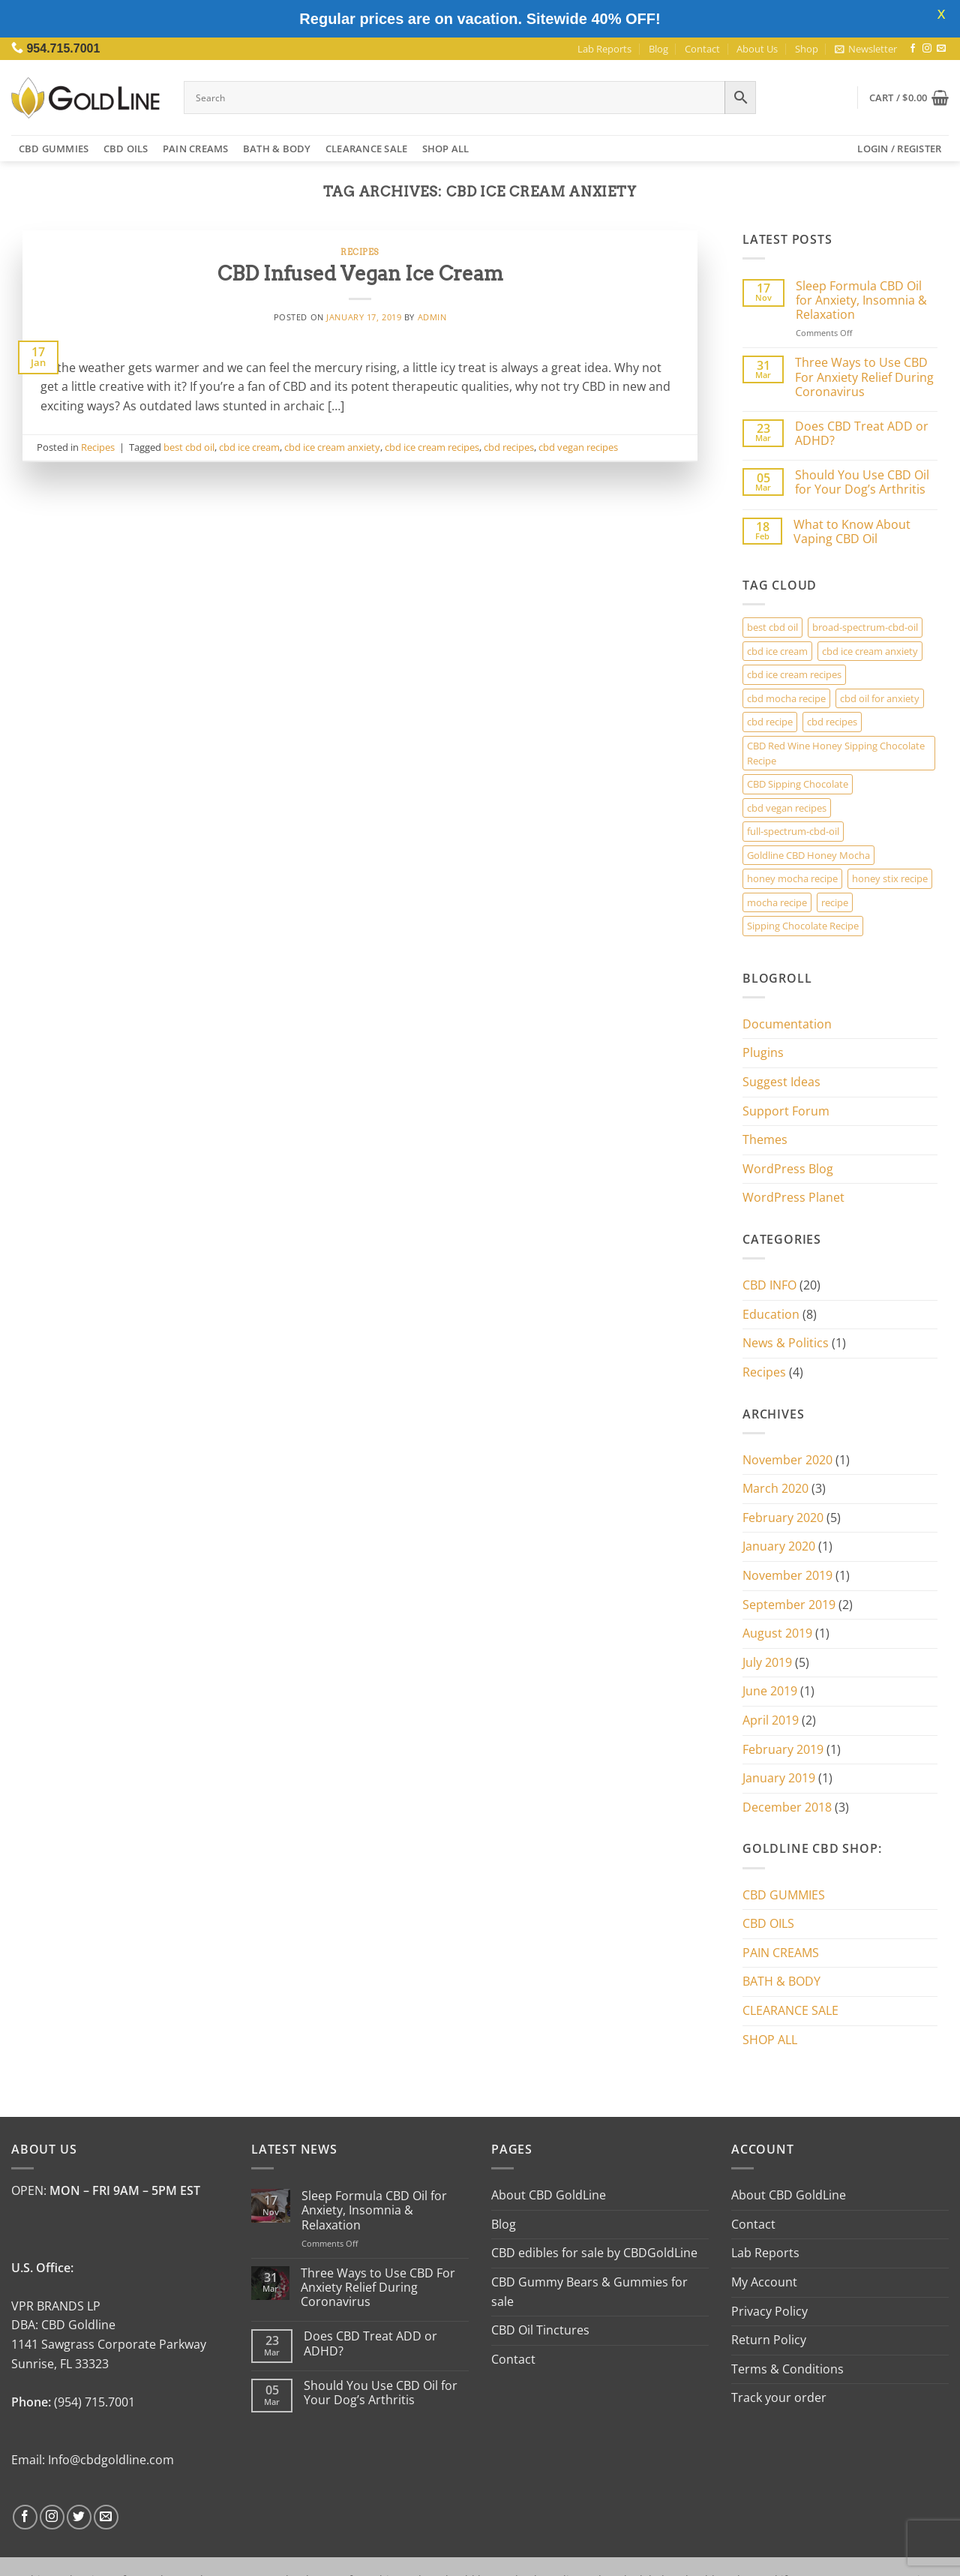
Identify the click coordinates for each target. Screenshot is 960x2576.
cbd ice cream (249, 447)
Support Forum (786, 1111)
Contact (702, 49)
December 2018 (787, 1807)
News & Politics (785, 1343)
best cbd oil (189, 447)
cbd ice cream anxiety (332, 447)
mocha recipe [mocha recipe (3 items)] (777, 902)
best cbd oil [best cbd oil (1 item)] (772, 627)
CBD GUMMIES (54, 148)
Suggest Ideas (781, 1081)
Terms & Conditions (787, 2369)
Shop (806, 49)
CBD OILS (126, 148)
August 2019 (777, 1633)
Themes (765, 1139)
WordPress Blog (787, 1168)
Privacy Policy (769, 2311)
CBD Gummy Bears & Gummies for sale (589, 2292)
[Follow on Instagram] (927, 49)
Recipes (360, 252)
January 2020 (778, 1546)
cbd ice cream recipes (432, 447)
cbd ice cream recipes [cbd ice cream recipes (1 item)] (794, 674)
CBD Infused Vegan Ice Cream (360, 273)
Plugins (763, 1052)
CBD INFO (769, 1285)
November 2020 (787, 1460)
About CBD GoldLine (548, 2195)
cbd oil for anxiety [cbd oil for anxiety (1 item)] (880, 698)
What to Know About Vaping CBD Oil (852, 532)
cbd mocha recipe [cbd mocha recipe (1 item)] (786, 698)
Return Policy (768, 2339)
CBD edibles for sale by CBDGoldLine (594, 2252)
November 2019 (787, 1575)
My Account (764, 2282)
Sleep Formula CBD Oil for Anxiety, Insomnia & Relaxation (861, 301)
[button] (866, 49)
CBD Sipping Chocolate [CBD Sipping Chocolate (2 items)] (797, 784)
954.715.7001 (63, 48)
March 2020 (775, 1488)
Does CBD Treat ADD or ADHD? (861, 433)
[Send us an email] (941, 49)
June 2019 (769, 1691)
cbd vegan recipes (578, 447)
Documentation (787, 1024)
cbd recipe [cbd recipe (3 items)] (770, 721)
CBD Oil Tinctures (540, 2330)
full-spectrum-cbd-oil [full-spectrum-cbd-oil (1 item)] (793, 831)
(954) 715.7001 (94, 2402)
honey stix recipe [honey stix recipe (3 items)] (890, 878)
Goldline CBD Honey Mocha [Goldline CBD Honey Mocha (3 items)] (808, 855)
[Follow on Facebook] (912, 49)
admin (432, 317)
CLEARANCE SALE (367, 148)
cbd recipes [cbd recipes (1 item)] (832, 721)
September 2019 (789, 1604)
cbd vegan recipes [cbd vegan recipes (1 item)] (786, 808)
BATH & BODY (277, 148)
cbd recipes (509, 447)
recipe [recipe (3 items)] (834, 902)
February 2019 (783, 1749)
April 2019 (770, 1720)
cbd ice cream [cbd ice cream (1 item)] (777, 651)
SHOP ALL (446, 148)
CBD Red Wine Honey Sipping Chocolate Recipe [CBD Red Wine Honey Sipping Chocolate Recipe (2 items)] (836, 753)
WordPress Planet (793, 1197)
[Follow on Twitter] (79, 2517)
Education (771, 1314)
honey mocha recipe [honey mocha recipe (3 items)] (792, 878)
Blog (658, 49)
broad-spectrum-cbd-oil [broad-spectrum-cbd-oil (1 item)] (865, 627)
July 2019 (767, 1662)
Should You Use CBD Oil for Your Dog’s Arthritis (862, 482)
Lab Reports (605, 49)
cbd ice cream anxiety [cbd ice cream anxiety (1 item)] (870, 651)
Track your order (778, 2397)
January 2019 (778, 1778)
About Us (757, 49)
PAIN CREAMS (196, 148)
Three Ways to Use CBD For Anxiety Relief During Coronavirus (864, 377)
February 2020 (783, 1517)
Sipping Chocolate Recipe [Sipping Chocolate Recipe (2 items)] (803, 925)
